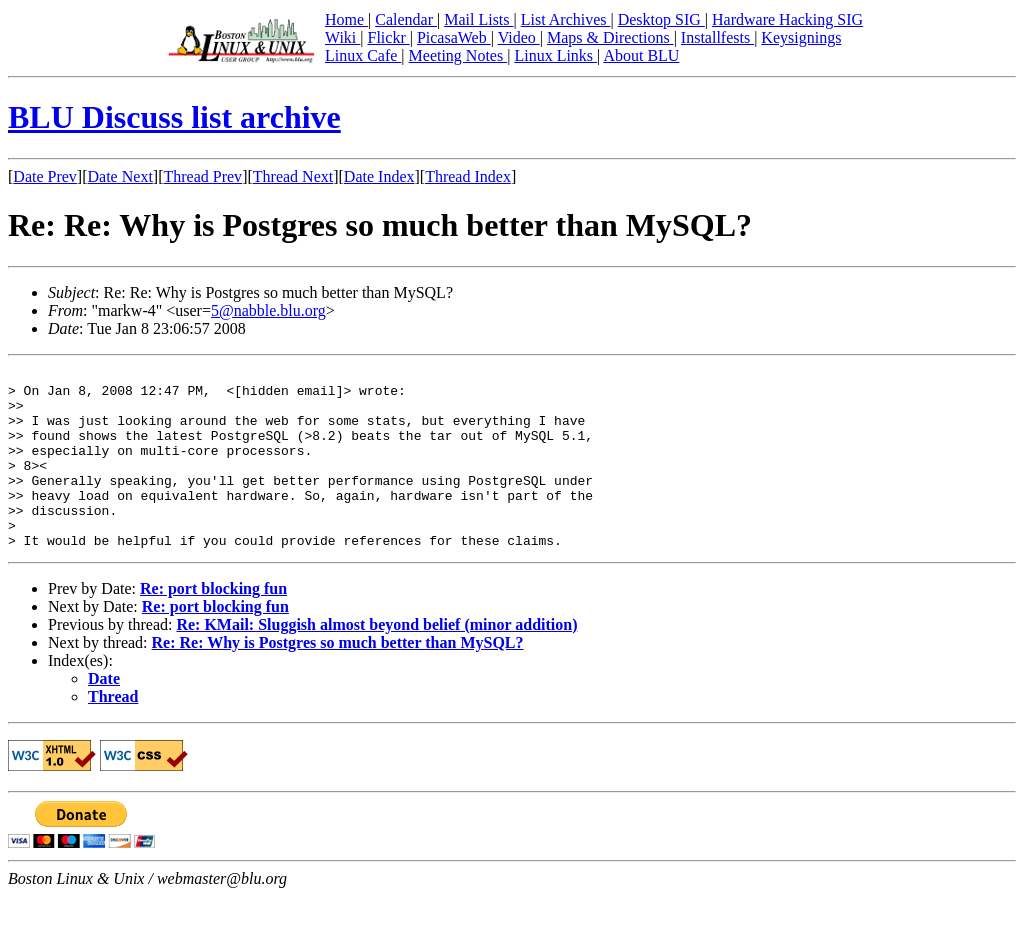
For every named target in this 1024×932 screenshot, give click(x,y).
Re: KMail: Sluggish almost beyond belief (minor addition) (376, 660)
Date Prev (45, 176)
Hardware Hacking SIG (787, 19)
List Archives (566, 19)
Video (519, 37)
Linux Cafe (363, 55)
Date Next (120, 176)
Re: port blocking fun (213, 624)
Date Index (379, 176)
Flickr (388, 37)
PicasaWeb (454, 37)
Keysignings (801, 37)
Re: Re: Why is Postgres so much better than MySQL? (338, 678)
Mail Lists (478, 19)
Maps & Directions (610, 37)
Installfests (717, 37)
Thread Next (293, 176)
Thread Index (468, 176)
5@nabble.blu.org (268, 310)
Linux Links (555, 55)
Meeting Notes (458, 55)
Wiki (342, 37)
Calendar (406, 19)
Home (346, 19)
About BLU (641, 55)
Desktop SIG (661, 19)
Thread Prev (202, 176)
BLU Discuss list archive (174, 117)
